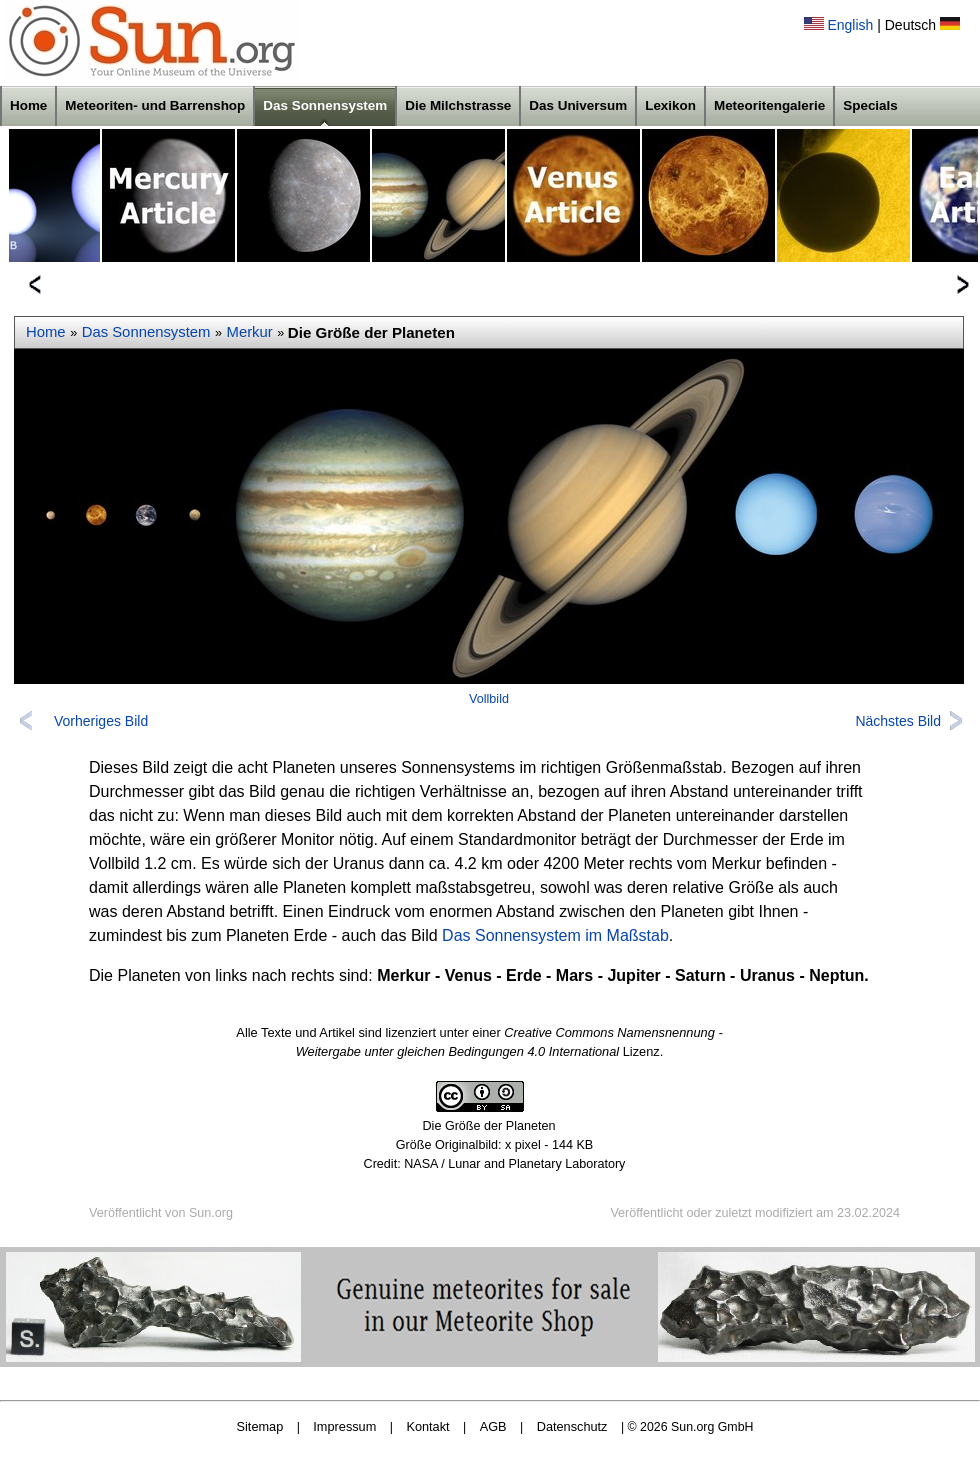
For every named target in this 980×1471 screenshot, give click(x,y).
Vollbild (489, 699)
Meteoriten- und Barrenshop (155, 105)
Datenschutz (572, 1426)
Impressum (344, 1426)
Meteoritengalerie (769, 105)
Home (28, 105)
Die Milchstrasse (458, 105)
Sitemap (260, 1426)
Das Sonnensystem (325, 105)
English (850, 25)
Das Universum (578, 105)
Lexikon (670, 105)
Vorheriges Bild (101, 721)
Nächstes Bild (898, 721)
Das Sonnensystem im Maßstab (555, 935)
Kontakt (427, 1426)
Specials (870, 105)
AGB (493, 1426)
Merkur (250, 332)
